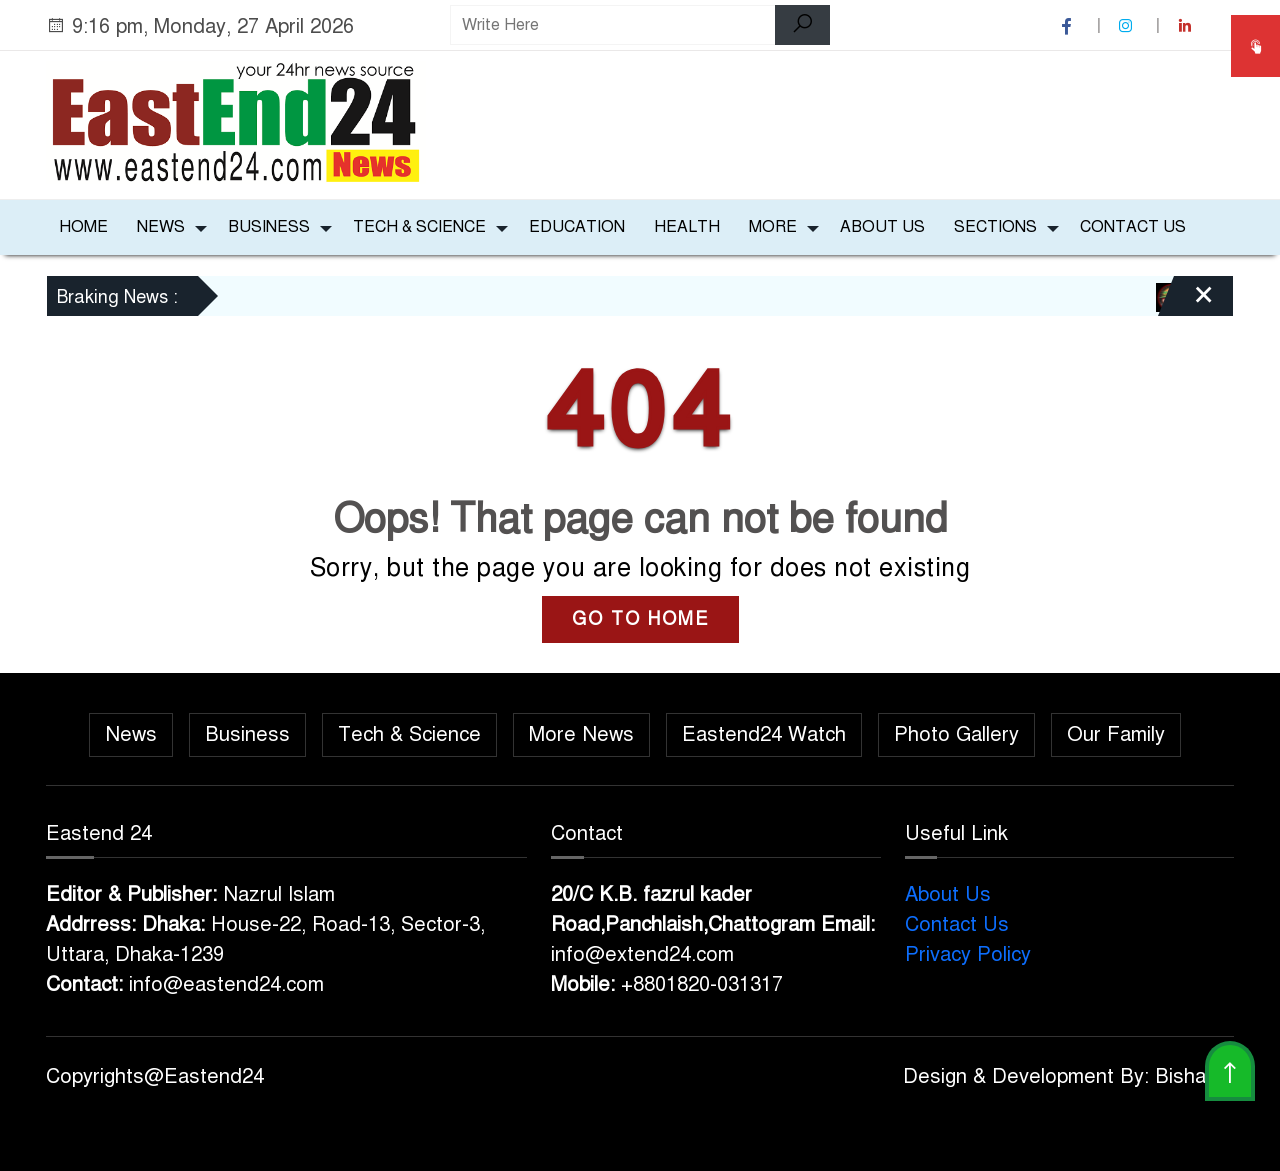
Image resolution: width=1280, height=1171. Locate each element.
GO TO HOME (640, 619)
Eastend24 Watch (764, 734)
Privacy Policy (968, 954)
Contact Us (1133, 227)
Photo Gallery (956, 734)
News (161, 227)
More (773, 227)
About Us (882, 227)
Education (577, 227)
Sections (995, 227)
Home (83, 227)
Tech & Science (419, 227)
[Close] (1186, 303)
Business (269, 227)
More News (581, 734)
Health (687, 227)
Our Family (1116, 734)
